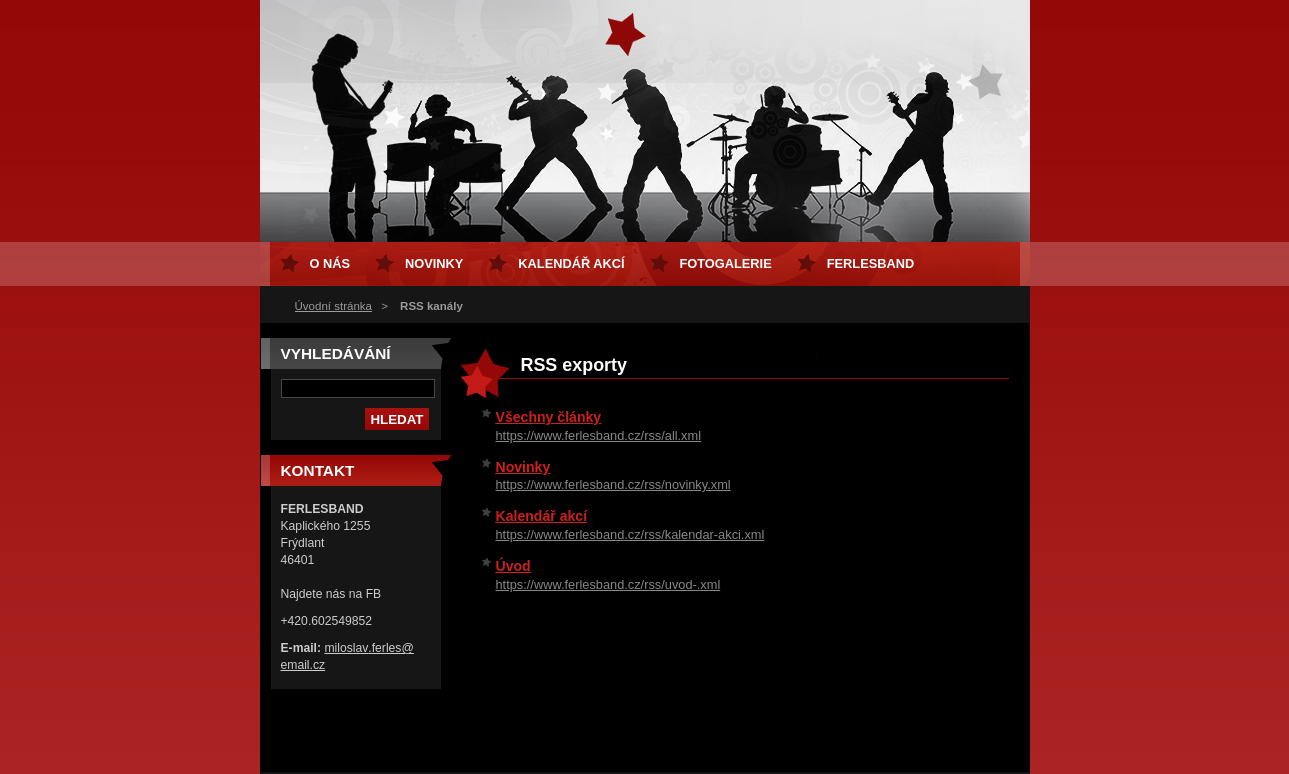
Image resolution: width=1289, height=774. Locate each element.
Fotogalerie (726, 263)
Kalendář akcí (542, 516)
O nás (330, 263)
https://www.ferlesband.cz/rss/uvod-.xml (608, 584)
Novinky (523, 467)
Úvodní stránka (333, 306)
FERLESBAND (870, 263)
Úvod (513, 566)
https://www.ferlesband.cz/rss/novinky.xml (613, 484)
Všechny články (549, 417)
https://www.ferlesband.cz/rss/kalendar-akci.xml (630, 534)
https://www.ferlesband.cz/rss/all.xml (599, 435)
